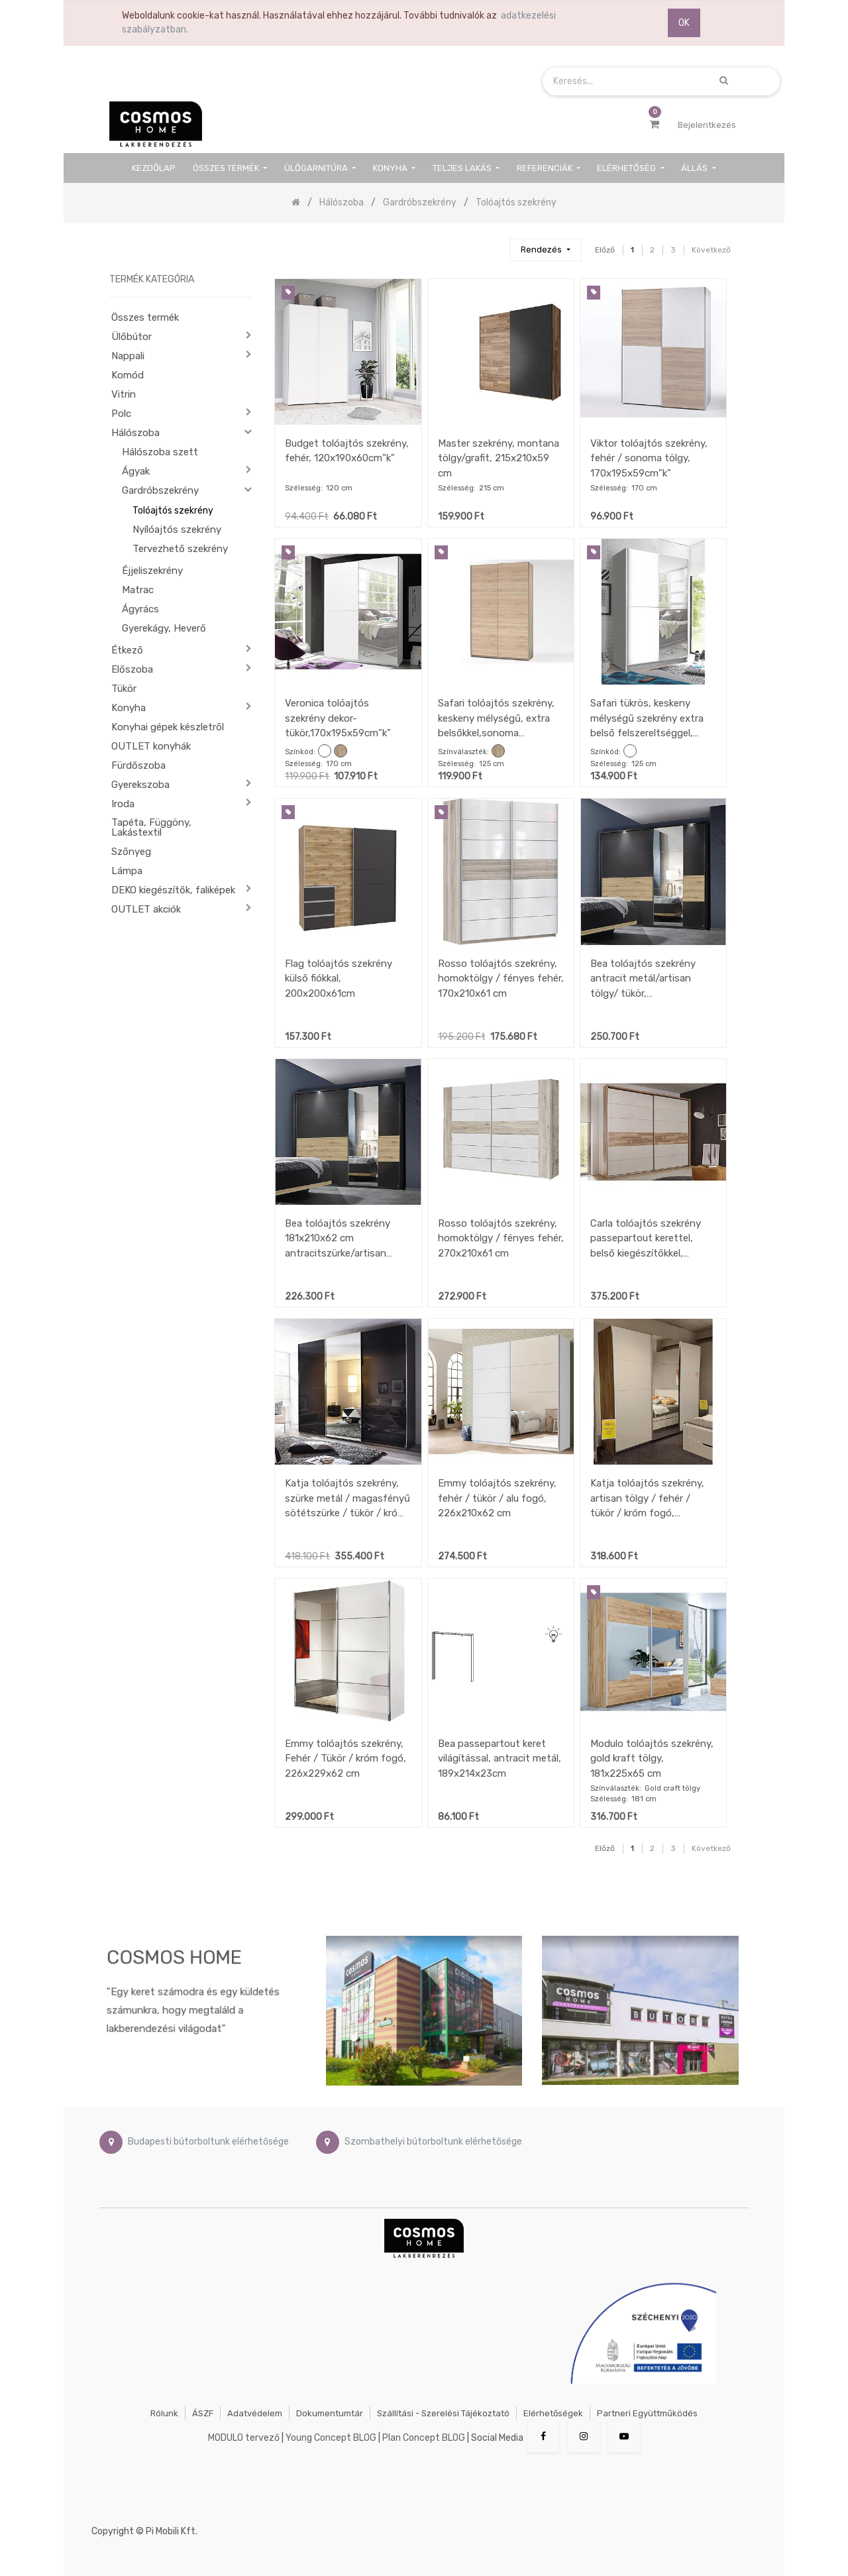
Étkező (127, 650)
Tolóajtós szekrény (172, 510)
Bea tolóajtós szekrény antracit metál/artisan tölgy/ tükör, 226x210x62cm (643, 978)
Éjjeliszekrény (152, 571)
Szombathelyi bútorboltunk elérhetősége (433, 2141)
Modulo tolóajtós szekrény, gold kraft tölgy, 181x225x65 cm (652, 1758)
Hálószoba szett (160, 452)
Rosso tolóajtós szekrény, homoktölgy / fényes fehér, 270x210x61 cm (501, 1238)
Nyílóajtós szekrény (176, 529)
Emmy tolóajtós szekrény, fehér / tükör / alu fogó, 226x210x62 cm (497, 1498)
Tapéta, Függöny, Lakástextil (151, 827)
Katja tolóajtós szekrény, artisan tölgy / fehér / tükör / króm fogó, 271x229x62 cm (647, 1498)
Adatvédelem (254, 2413)
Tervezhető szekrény (180, 549)
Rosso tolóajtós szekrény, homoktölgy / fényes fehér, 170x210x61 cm (501, 978)
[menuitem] (154, 168)
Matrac (138, 590)
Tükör (123, 689)
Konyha (128, 708)
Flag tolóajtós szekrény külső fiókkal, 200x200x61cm (338, 978)
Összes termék (145, 317)
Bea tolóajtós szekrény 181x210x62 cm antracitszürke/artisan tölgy (337, 1238)
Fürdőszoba (138, 765)
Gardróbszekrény (160, 490)
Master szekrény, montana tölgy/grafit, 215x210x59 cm (498, 458)
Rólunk (164, 2413)
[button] (545, 250)
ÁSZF (202, 2413)
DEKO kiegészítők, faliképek (173, 890)
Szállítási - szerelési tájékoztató (443, 2413)
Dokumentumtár (329, 2413)
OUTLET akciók (146, 909)
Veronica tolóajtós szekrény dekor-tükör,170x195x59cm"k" (338, 718)
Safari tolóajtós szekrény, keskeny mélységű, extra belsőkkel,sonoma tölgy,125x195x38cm (496, 718)
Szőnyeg (131, 852)
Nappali (127, 356)
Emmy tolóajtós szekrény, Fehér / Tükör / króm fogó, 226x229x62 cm (345, 1758)
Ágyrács (140, 609)
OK (684, 22)
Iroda (122, 804)
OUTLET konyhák (151, 746)
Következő (711, 249)
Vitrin (123, 394)
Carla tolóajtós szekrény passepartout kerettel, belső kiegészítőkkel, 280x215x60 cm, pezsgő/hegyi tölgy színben (645, 1238)
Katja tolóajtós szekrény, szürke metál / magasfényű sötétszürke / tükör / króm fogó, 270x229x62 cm (347, 1498)
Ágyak (136, 471)
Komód (127, 375)
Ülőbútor (131, 337)
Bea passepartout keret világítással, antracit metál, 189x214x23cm (499, 1758)
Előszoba (132, 669)
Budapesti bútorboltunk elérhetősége (208, 2141)
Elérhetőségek (553, 2413)
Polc (121, 414)
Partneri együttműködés (647, 2413)
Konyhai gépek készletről (167, 727)
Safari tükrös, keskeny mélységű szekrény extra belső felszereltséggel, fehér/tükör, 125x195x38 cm (647, 718)
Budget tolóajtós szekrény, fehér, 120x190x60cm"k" (347, 451)
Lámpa (126, 871)
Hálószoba (135, 433)
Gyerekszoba (140, 785)
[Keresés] (493, 244)
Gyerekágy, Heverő (164, 628)
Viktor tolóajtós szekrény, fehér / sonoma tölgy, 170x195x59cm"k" (649, 458)
